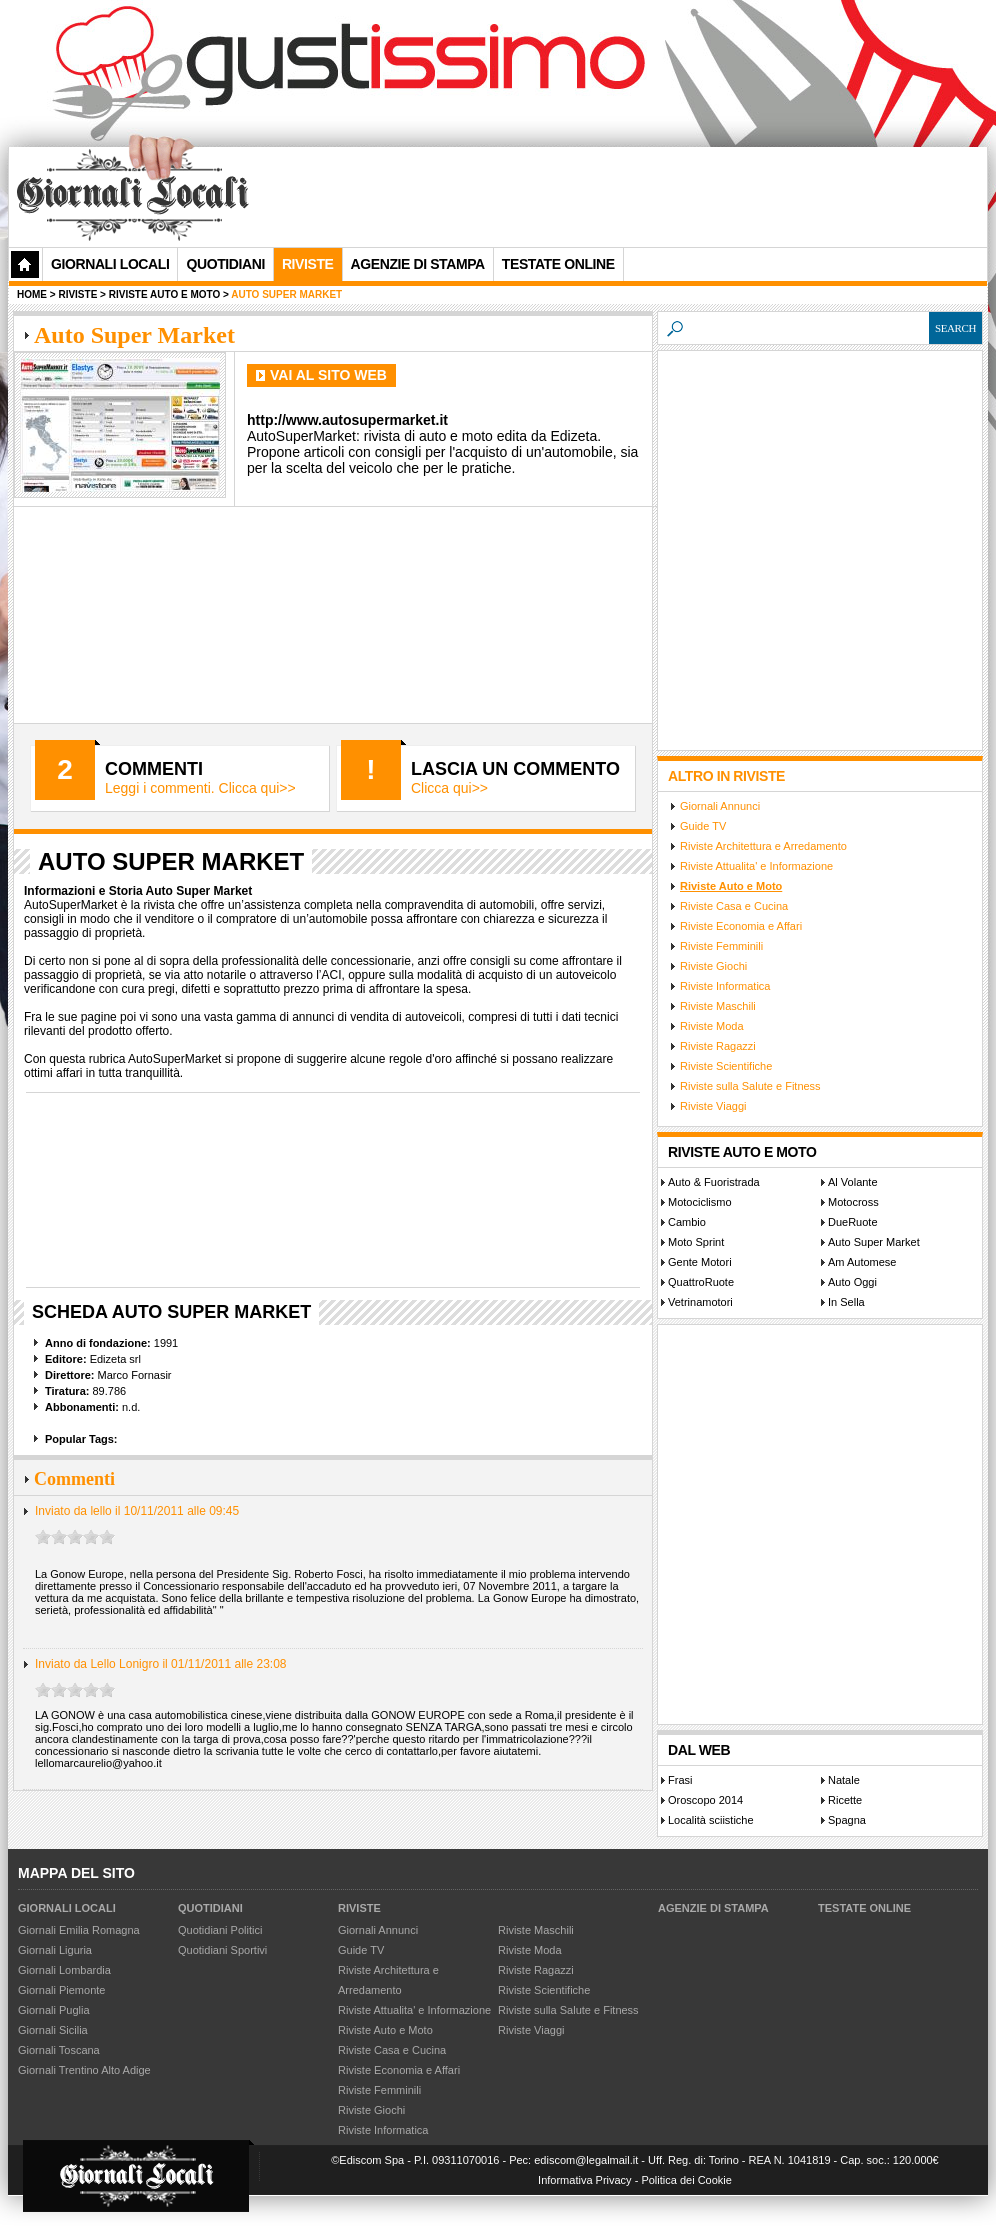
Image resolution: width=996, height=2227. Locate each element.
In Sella (846, 1302)
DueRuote (853, 1222)
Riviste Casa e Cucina (734, 906)
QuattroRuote (701, 1282)
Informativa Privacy (585, 2180)
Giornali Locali (110, 264)
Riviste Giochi (713, 966)
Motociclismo (700, 1202)
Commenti (154, 769)
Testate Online (864, 1908)
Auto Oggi (852, 1282)
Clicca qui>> (449, 788)
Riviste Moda (712, 1026)
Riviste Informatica (725, 986)
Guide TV (703, 826)
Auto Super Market (874, 1242)
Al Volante (853, 1182)
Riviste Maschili (718, 1006)
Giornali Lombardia (64, 1970)
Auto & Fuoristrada (714, 1182)
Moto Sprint (696, 1242)
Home (32, 294)
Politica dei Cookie (686, 2180)
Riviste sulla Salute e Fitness (750, 1086)
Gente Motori (700, 1262)
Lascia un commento (515, 769)
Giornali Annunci (720, 806)
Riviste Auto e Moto (731, 886)
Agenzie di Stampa (713, 1908)
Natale (844, 1780)
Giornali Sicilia (53, 2030)
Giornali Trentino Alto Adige (84, 2070)
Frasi (680, 1780)
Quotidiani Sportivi (222, 1950)
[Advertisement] (318, 213)
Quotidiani (225, 264)
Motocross (853, 1202)
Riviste (359, 1908)
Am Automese (862, 1262)
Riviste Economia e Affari (741, 926)
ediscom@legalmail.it (586, 2160)
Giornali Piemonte (61, 1990)
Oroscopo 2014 (705, 1800)
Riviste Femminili (721, 946)
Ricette (845, 1800)
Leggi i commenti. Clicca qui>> (200, 788)
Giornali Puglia (54, 2010)
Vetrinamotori (700, 1302)
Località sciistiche (711, 1820)
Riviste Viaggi (713, 1106)
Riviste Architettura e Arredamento (763, 846)
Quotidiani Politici (220, 1930)
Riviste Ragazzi (718, 1046)
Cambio (687, 1222)
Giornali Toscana (59, 2050)
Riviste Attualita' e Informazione (756, 866)
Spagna (847, 1820)
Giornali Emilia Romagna (79, 1930)
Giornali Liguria (55, 1950)
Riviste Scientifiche (726, 1066)
